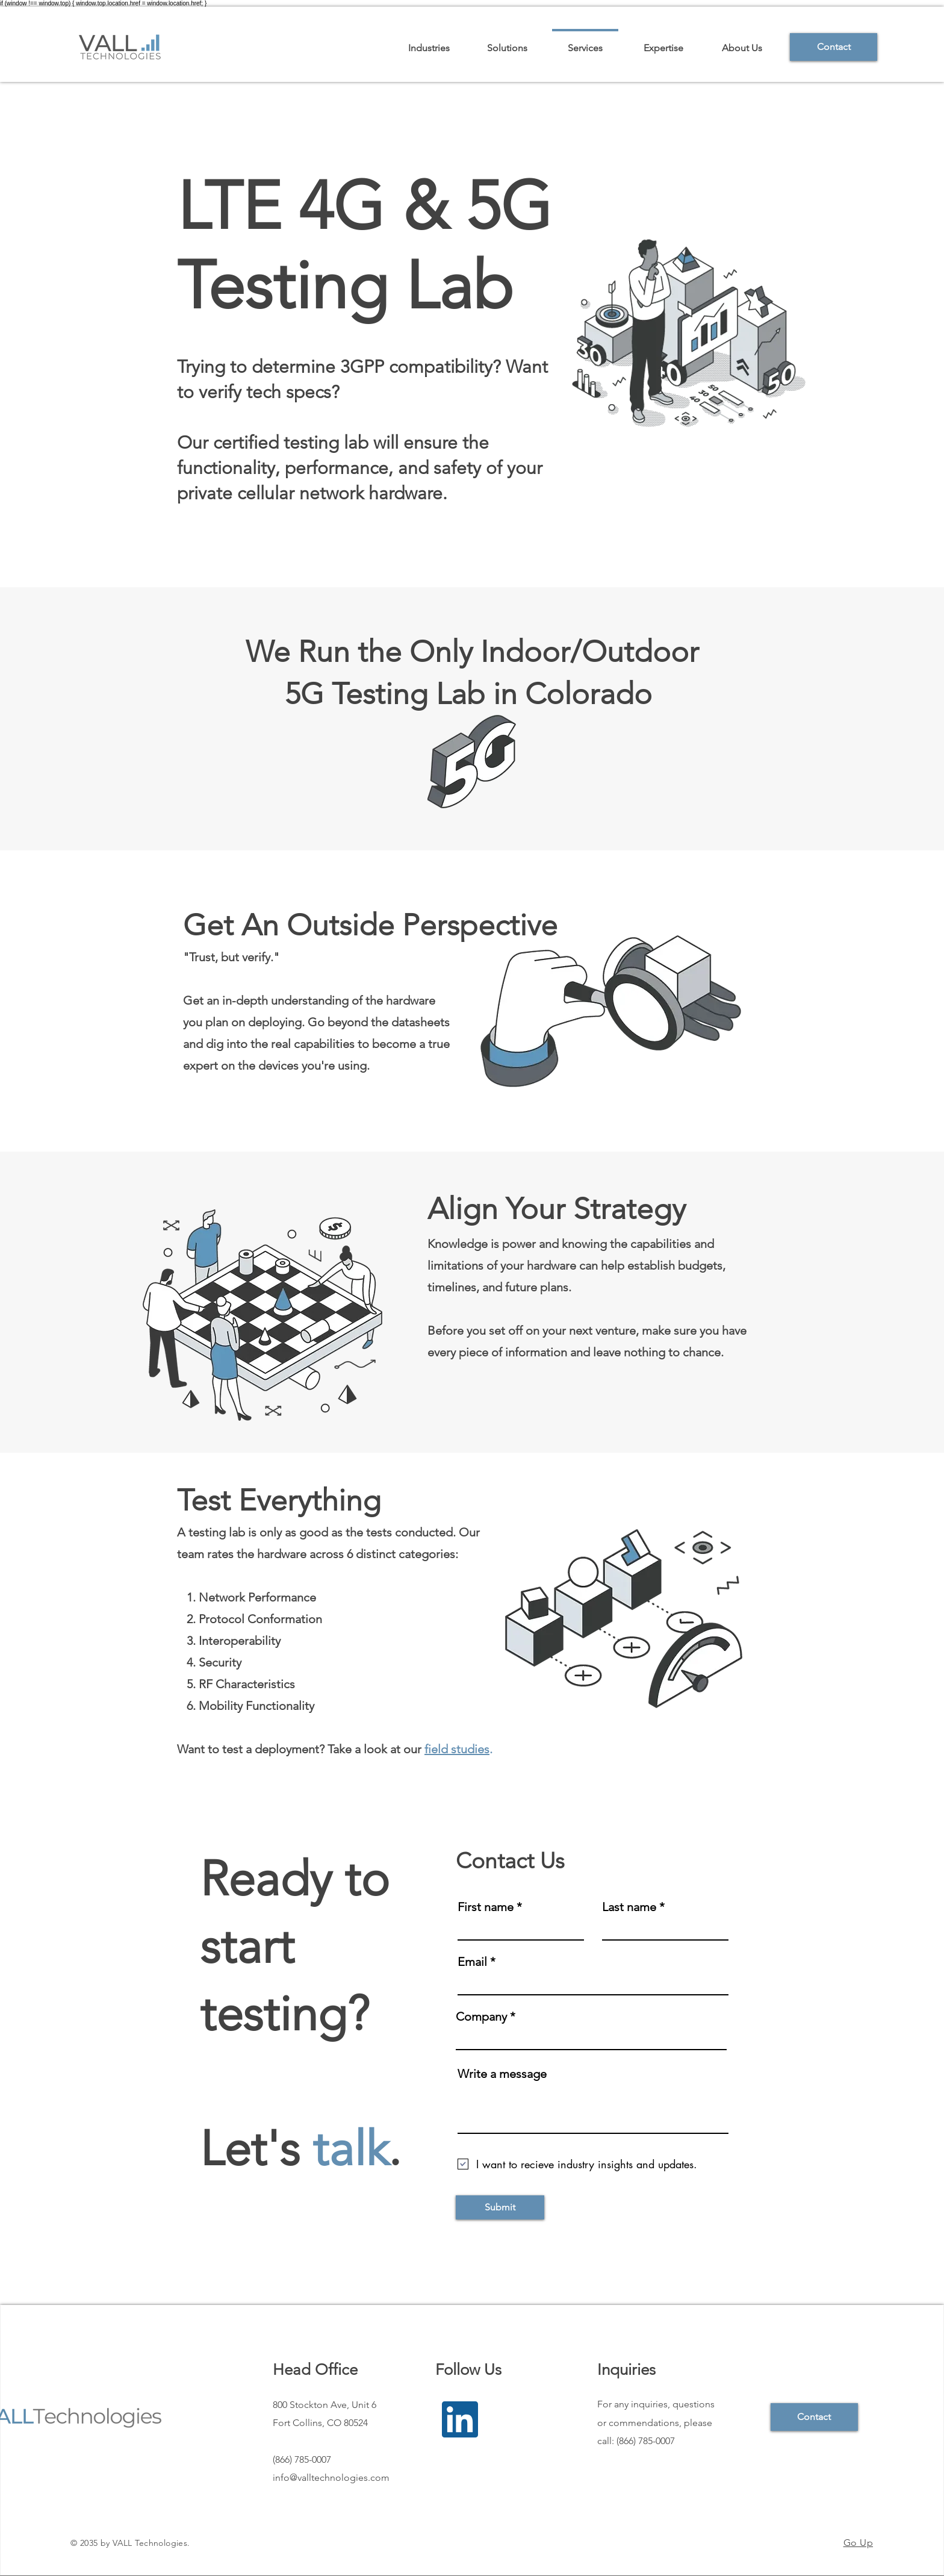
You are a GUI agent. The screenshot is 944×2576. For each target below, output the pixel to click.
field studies (456, 1749)
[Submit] (500, 2207)
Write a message (502, 2074)
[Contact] (833, 47)
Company (481, 2016)
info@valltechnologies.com (331, 2477)
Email (472, 1962)
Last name (629, 1907)
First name (486, 1907)
